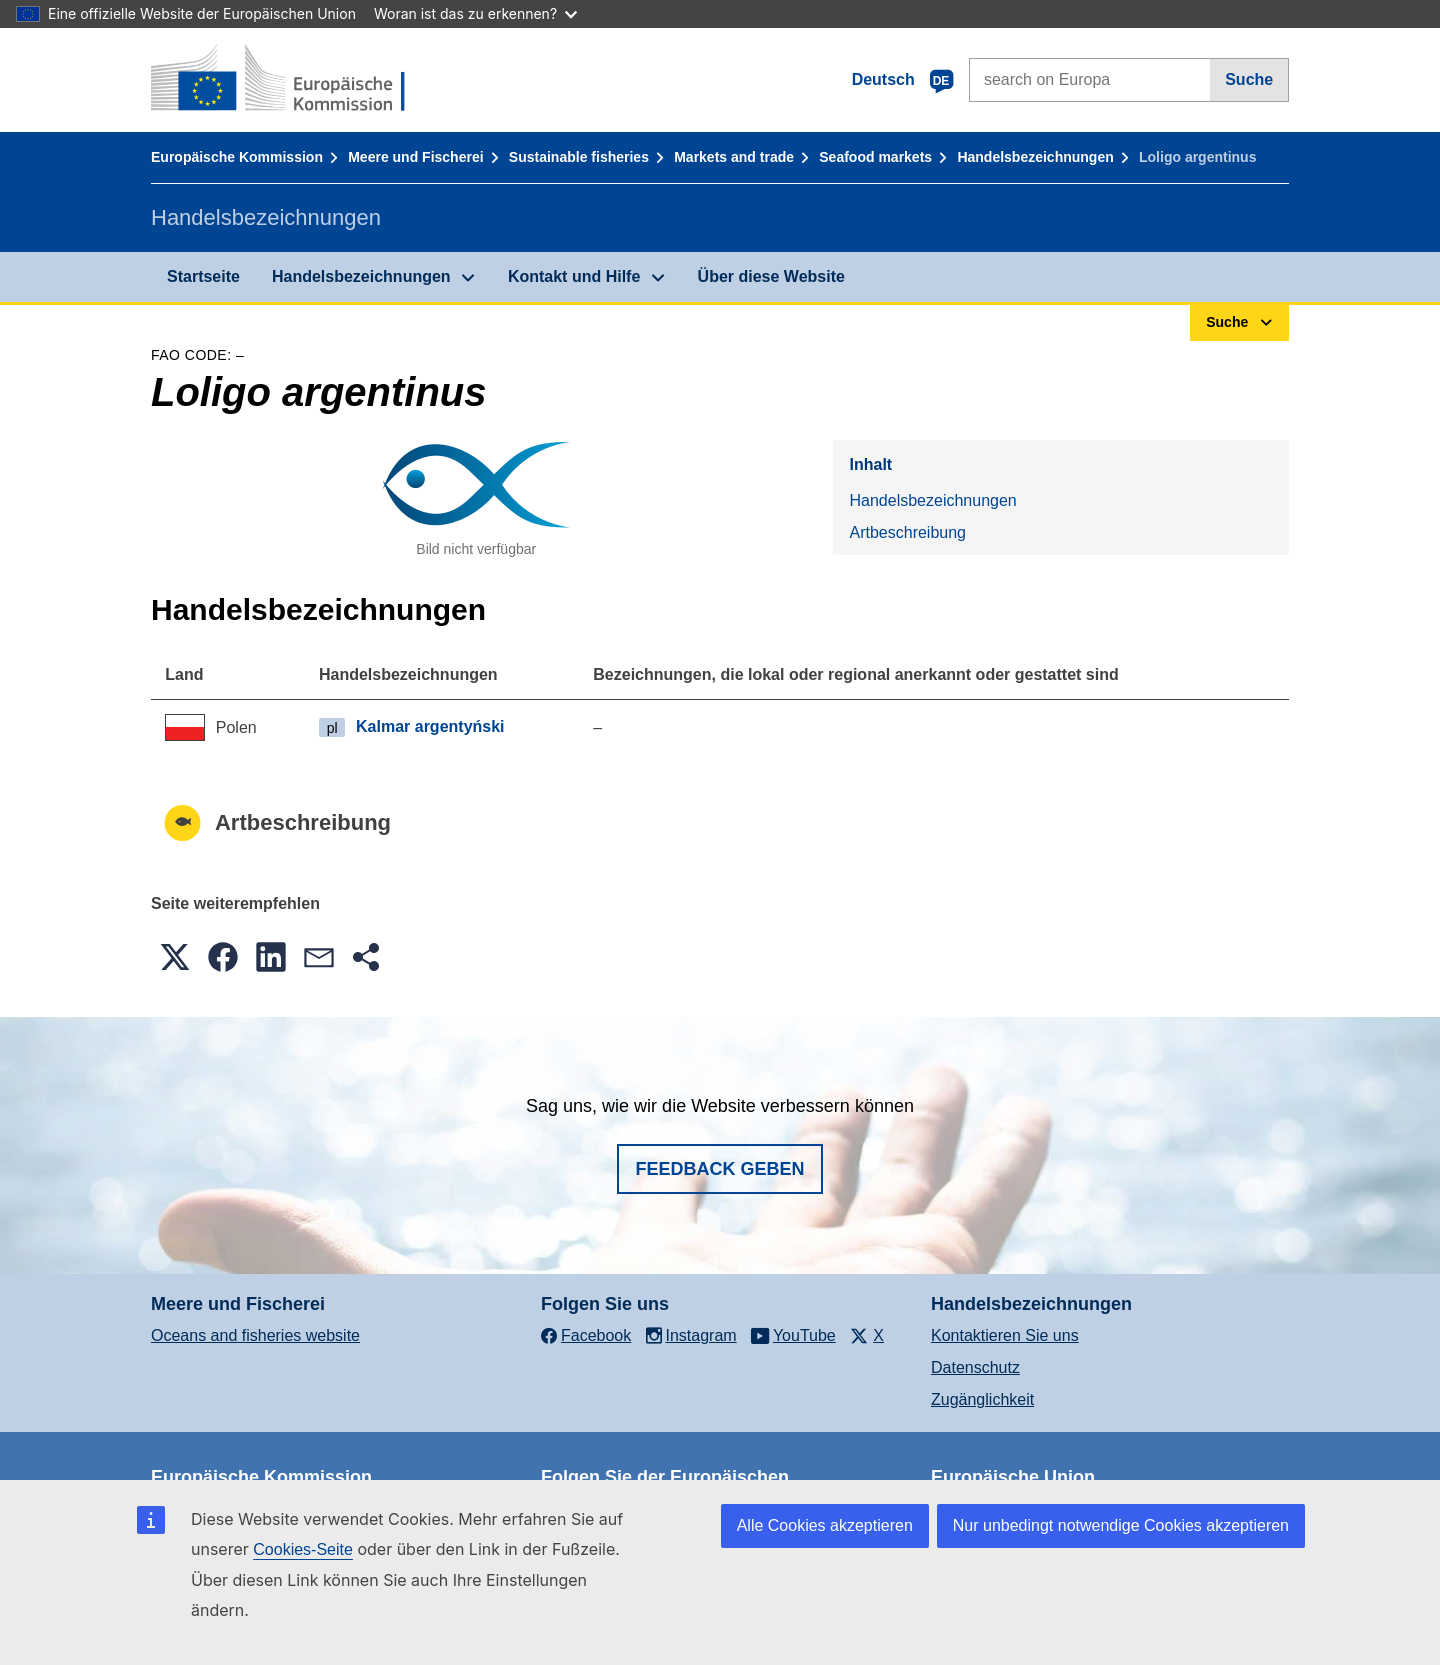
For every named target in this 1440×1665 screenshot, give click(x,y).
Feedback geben (719, 1169)
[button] (175, 957)
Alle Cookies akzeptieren (825, 1525)
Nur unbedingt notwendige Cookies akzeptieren (1121, 1525)
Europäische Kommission (237, 157)
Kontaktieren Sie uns (1005, 1335)
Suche (1249, 79)
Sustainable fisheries (579, 157)
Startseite (203, 276)
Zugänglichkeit (982, 1399)
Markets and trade (734, 157)
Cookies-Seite (303, 1549)
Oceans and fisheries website (255, 1335)
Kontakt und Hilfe (574, 276)
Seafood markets (875, 157)
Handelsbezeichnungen (1035, 157)
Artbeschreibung (907, 532)
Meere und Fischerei (415, 157)
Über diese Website (771, 276)
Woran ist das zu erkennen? (475, 13)
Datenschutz (975, 1367)
